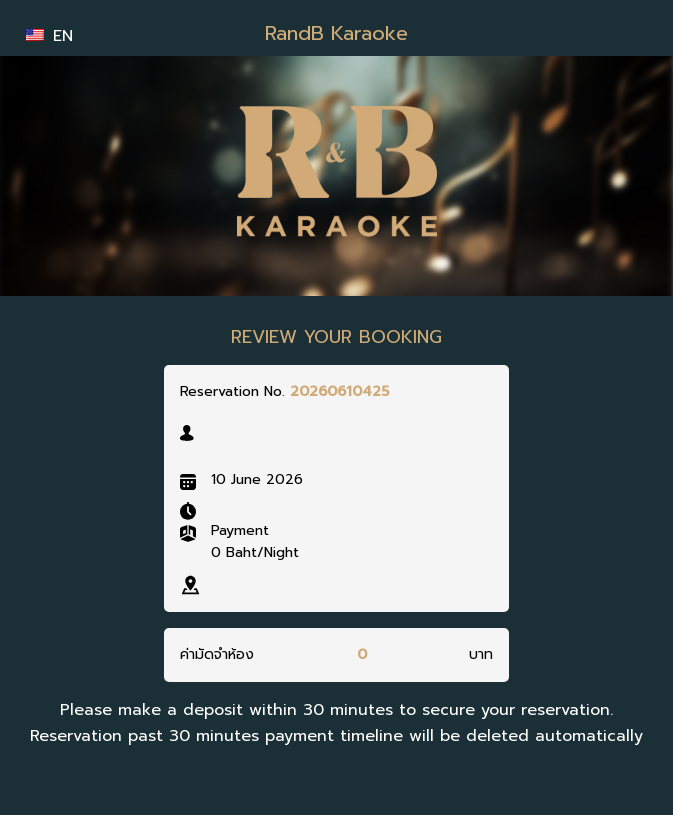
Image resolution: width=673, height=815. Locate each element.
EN (49, 36)
